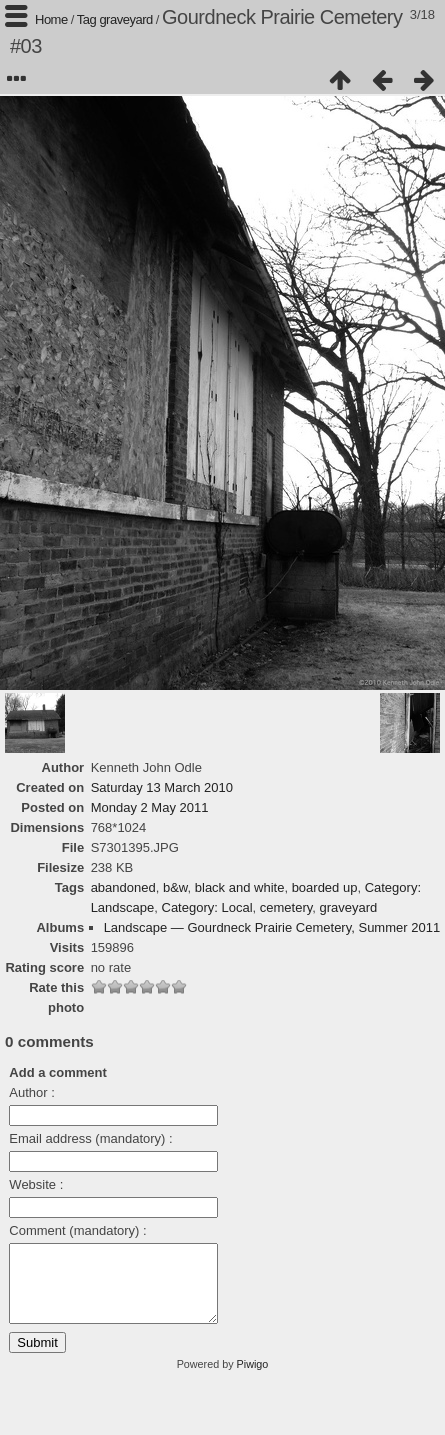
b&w (175, 887)
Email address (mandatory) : (90, 1138)
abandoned (123, 887)
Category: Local (207, 907)
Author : (32, 1092)
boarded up (325, 887)
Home (51, 19)
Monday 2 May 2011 (150, 807)
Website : (36, 1184)
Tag (86, 19)
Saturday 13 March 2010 (162, 787)
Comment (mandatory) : (77, 1230)
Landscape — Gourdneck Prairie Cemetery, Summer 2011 (272, 927)
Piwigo (253, 1379)
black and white (240, 887)
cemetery (286, 907)
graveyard (125, 19)
